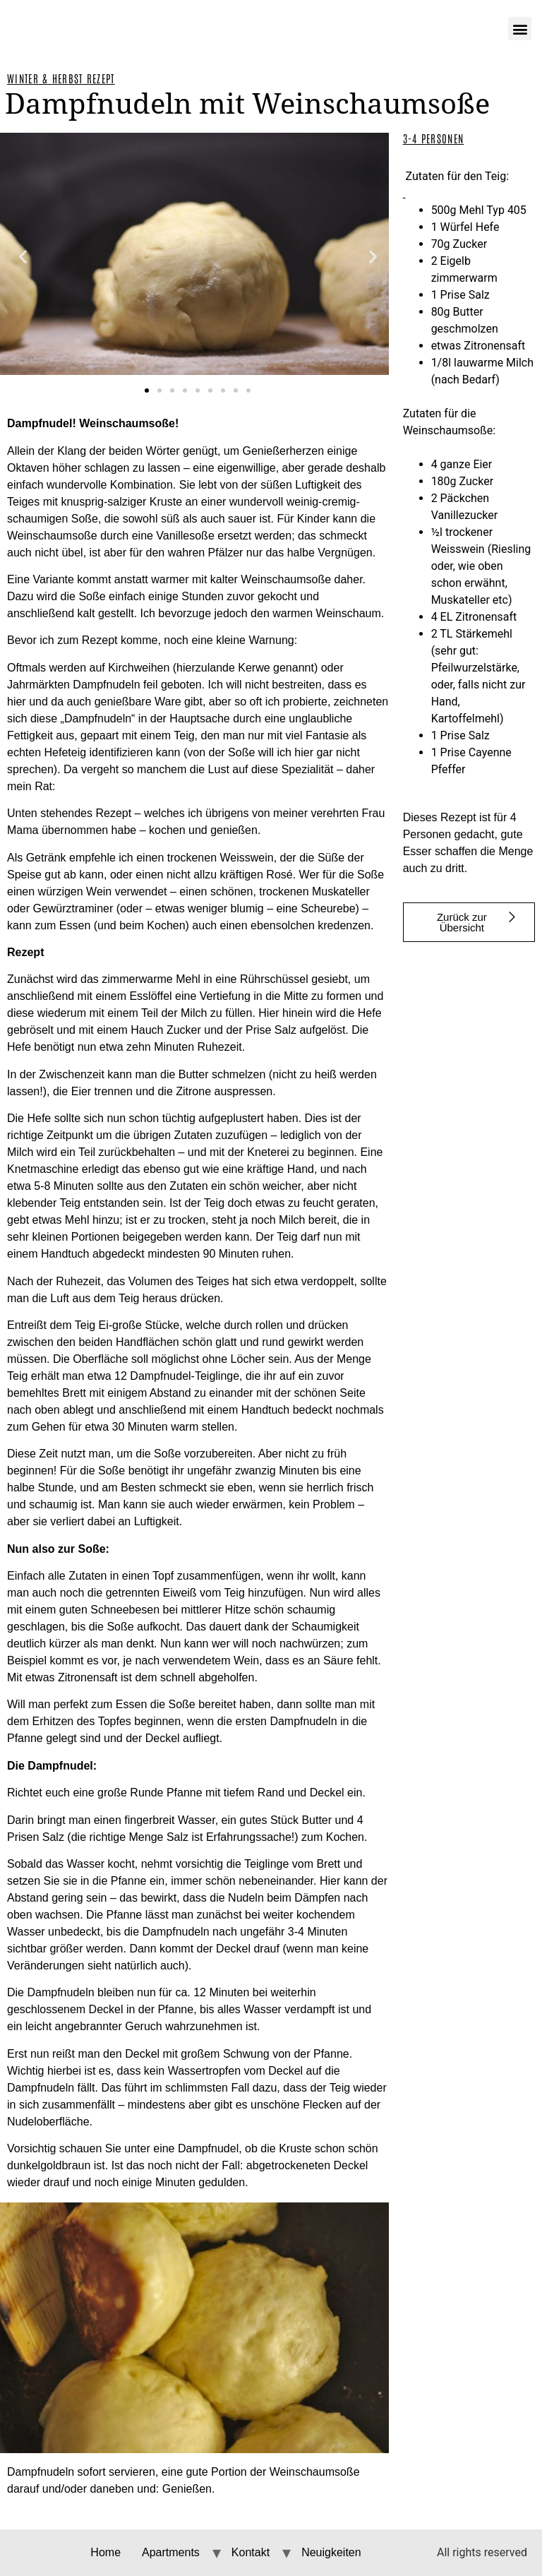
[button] (23, 257)
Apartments (171, 2552)
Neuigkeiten (331, 2552)
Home (105, 2552)
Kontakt (250, 2552)
